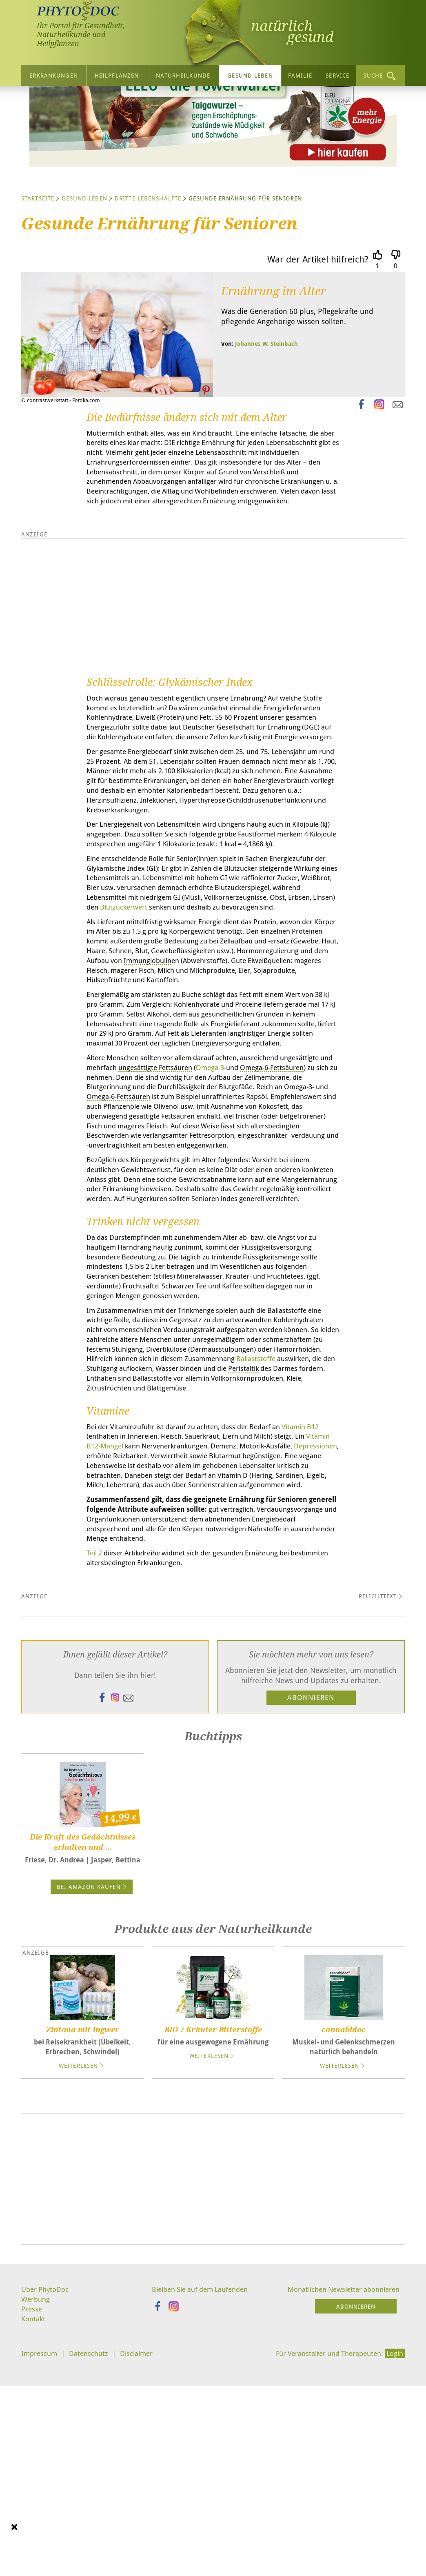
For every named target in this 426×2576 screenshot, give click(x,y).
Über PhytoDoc (46, 2509)
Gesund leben (250, 75)
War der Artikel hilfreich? (317, 337)
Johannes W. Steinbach (266, 421)
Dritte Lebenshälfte (148, 276)
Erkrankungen (53, 75)
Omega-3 (235, 1221)
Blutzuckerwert (269, 1031)
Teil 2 (95, 1771)
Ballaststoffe (163, 1558)
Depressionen (110, 1659)
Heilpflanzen (117, 75)
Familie (300, 75)
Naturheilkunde (183, 75)
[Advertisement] (213, 2398)
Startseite (37, 276)
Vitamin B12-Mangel (121, 1648)
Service (337, 75)
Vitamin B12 (319, 1628)
